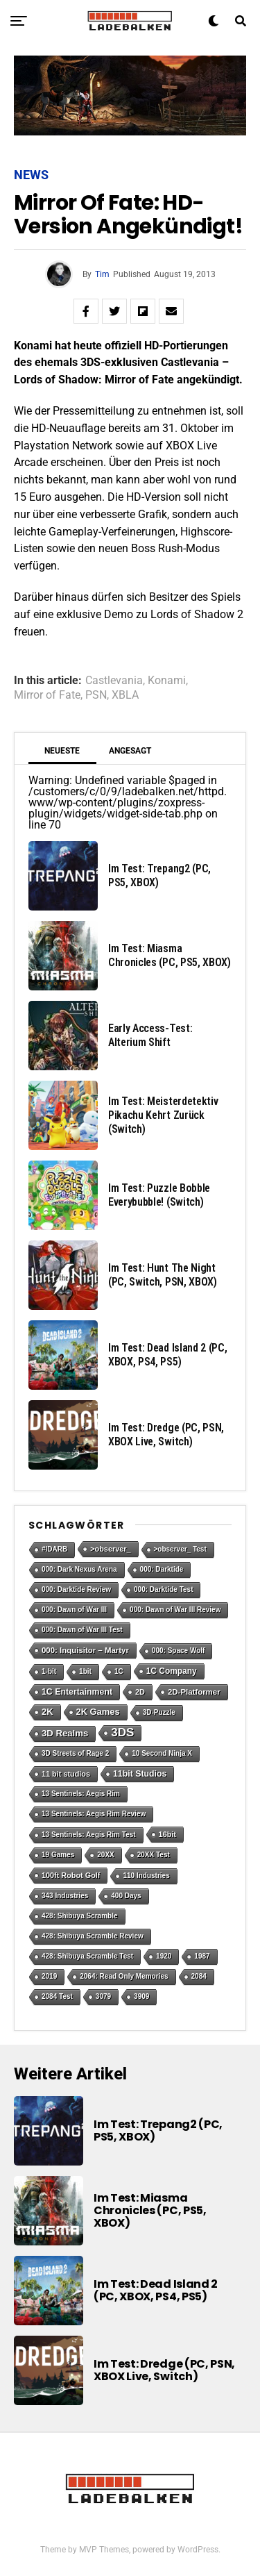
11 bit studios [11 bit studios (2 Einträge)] (66, 1774)
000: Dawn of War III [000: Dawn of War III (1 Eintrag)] (74, 1609)
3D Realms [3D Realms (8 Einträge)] (65, 1733)
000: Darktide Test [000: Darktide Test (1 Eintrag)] (163, 1589)
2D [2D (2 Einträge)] (140, 1692)
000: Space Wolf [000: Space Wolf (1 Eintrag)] (178, 1650)
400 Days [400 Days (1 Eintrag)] (126, 1896)
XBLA (125, 695)
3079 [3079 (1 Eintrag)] (103, 1996)
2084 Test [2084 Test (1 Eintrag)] (57, 1996)
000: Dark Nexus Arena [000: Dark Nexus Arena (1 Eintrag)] (79, 1569)
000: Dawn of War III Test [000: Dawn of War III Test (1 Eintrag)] (82, 1630)
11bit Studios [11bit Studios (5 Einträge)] (139, 1774)
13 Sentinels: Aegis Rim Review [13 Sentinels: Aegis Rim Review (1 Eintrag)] (94, 1814)
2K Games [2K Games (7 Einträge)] (98, 1711)
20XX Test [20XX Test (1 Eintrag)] (153, 1855)
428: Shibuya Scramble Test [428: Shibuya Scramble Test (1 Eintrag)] (87, 1956)
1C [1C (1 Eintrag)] (118, 1671)
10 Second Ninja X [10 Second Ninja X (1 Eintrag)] (162, 1753)
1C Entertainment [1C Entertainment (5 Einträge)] (77, 1692)
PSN (96, 695)
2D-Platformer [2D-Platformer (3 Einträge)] (194, 1692)
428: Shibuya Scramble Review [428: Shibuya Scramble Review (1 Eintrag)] (93, 1936)
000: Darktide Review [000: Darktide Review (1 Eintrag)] (76, 1589)
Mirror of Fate (47, 695)
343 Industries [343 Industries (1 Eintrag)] (65, 1896)
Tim (102, 274)
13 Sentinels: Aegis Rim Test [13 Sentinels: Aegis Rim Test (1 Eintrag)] (89, 1834)
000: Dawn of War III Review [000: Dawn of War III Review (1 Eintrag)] (175, 1609)
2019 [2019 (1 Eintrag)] (49, 1976)
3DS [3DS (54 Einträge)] (122, 1732)
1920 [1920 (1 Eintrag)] (163, 1956)
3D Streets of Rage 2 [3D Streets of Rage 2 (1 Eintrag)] (75, 1753)
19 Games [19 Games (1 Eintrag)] (58, 1855)
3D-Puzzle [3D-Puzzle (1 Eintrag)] (159, 1712)
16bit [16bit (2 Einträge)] (167, 1834)
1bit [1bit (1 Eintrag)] (85, 1671)
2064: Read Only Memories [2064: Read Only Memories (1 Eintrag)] (124, 1976)
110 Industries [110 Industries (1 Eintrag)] (146, 1875)
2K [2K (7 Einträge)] (47, 1711)
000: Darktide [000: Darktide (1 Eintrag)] (162, 1569)
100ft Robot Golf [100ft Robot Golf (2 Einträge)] (71, 1875)
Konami (167, 680)
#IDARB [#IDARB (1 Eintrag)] (54, 1549)
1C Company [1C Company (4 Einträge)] (171, 1671)
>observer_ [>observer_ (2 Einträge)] (110, 1549)
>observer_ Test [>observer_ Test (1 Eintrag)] (180, 1549)
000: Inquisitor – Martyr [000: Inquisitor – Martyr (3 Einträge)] (85, 1650)
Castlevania (114, 680)
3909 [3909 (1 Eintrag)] (141, 1996)
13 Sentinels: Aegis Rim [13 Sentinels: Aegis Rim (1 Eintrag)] (81, 1793)
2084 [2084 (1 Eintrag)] (199, 1976)
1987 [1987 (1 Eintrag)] (201, 1956)
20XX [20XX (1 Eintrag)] (105, 1855)
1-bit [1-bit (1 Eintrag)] (49, 1671)
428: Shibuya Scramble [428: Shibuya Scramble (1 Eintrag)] (80, 1916)
